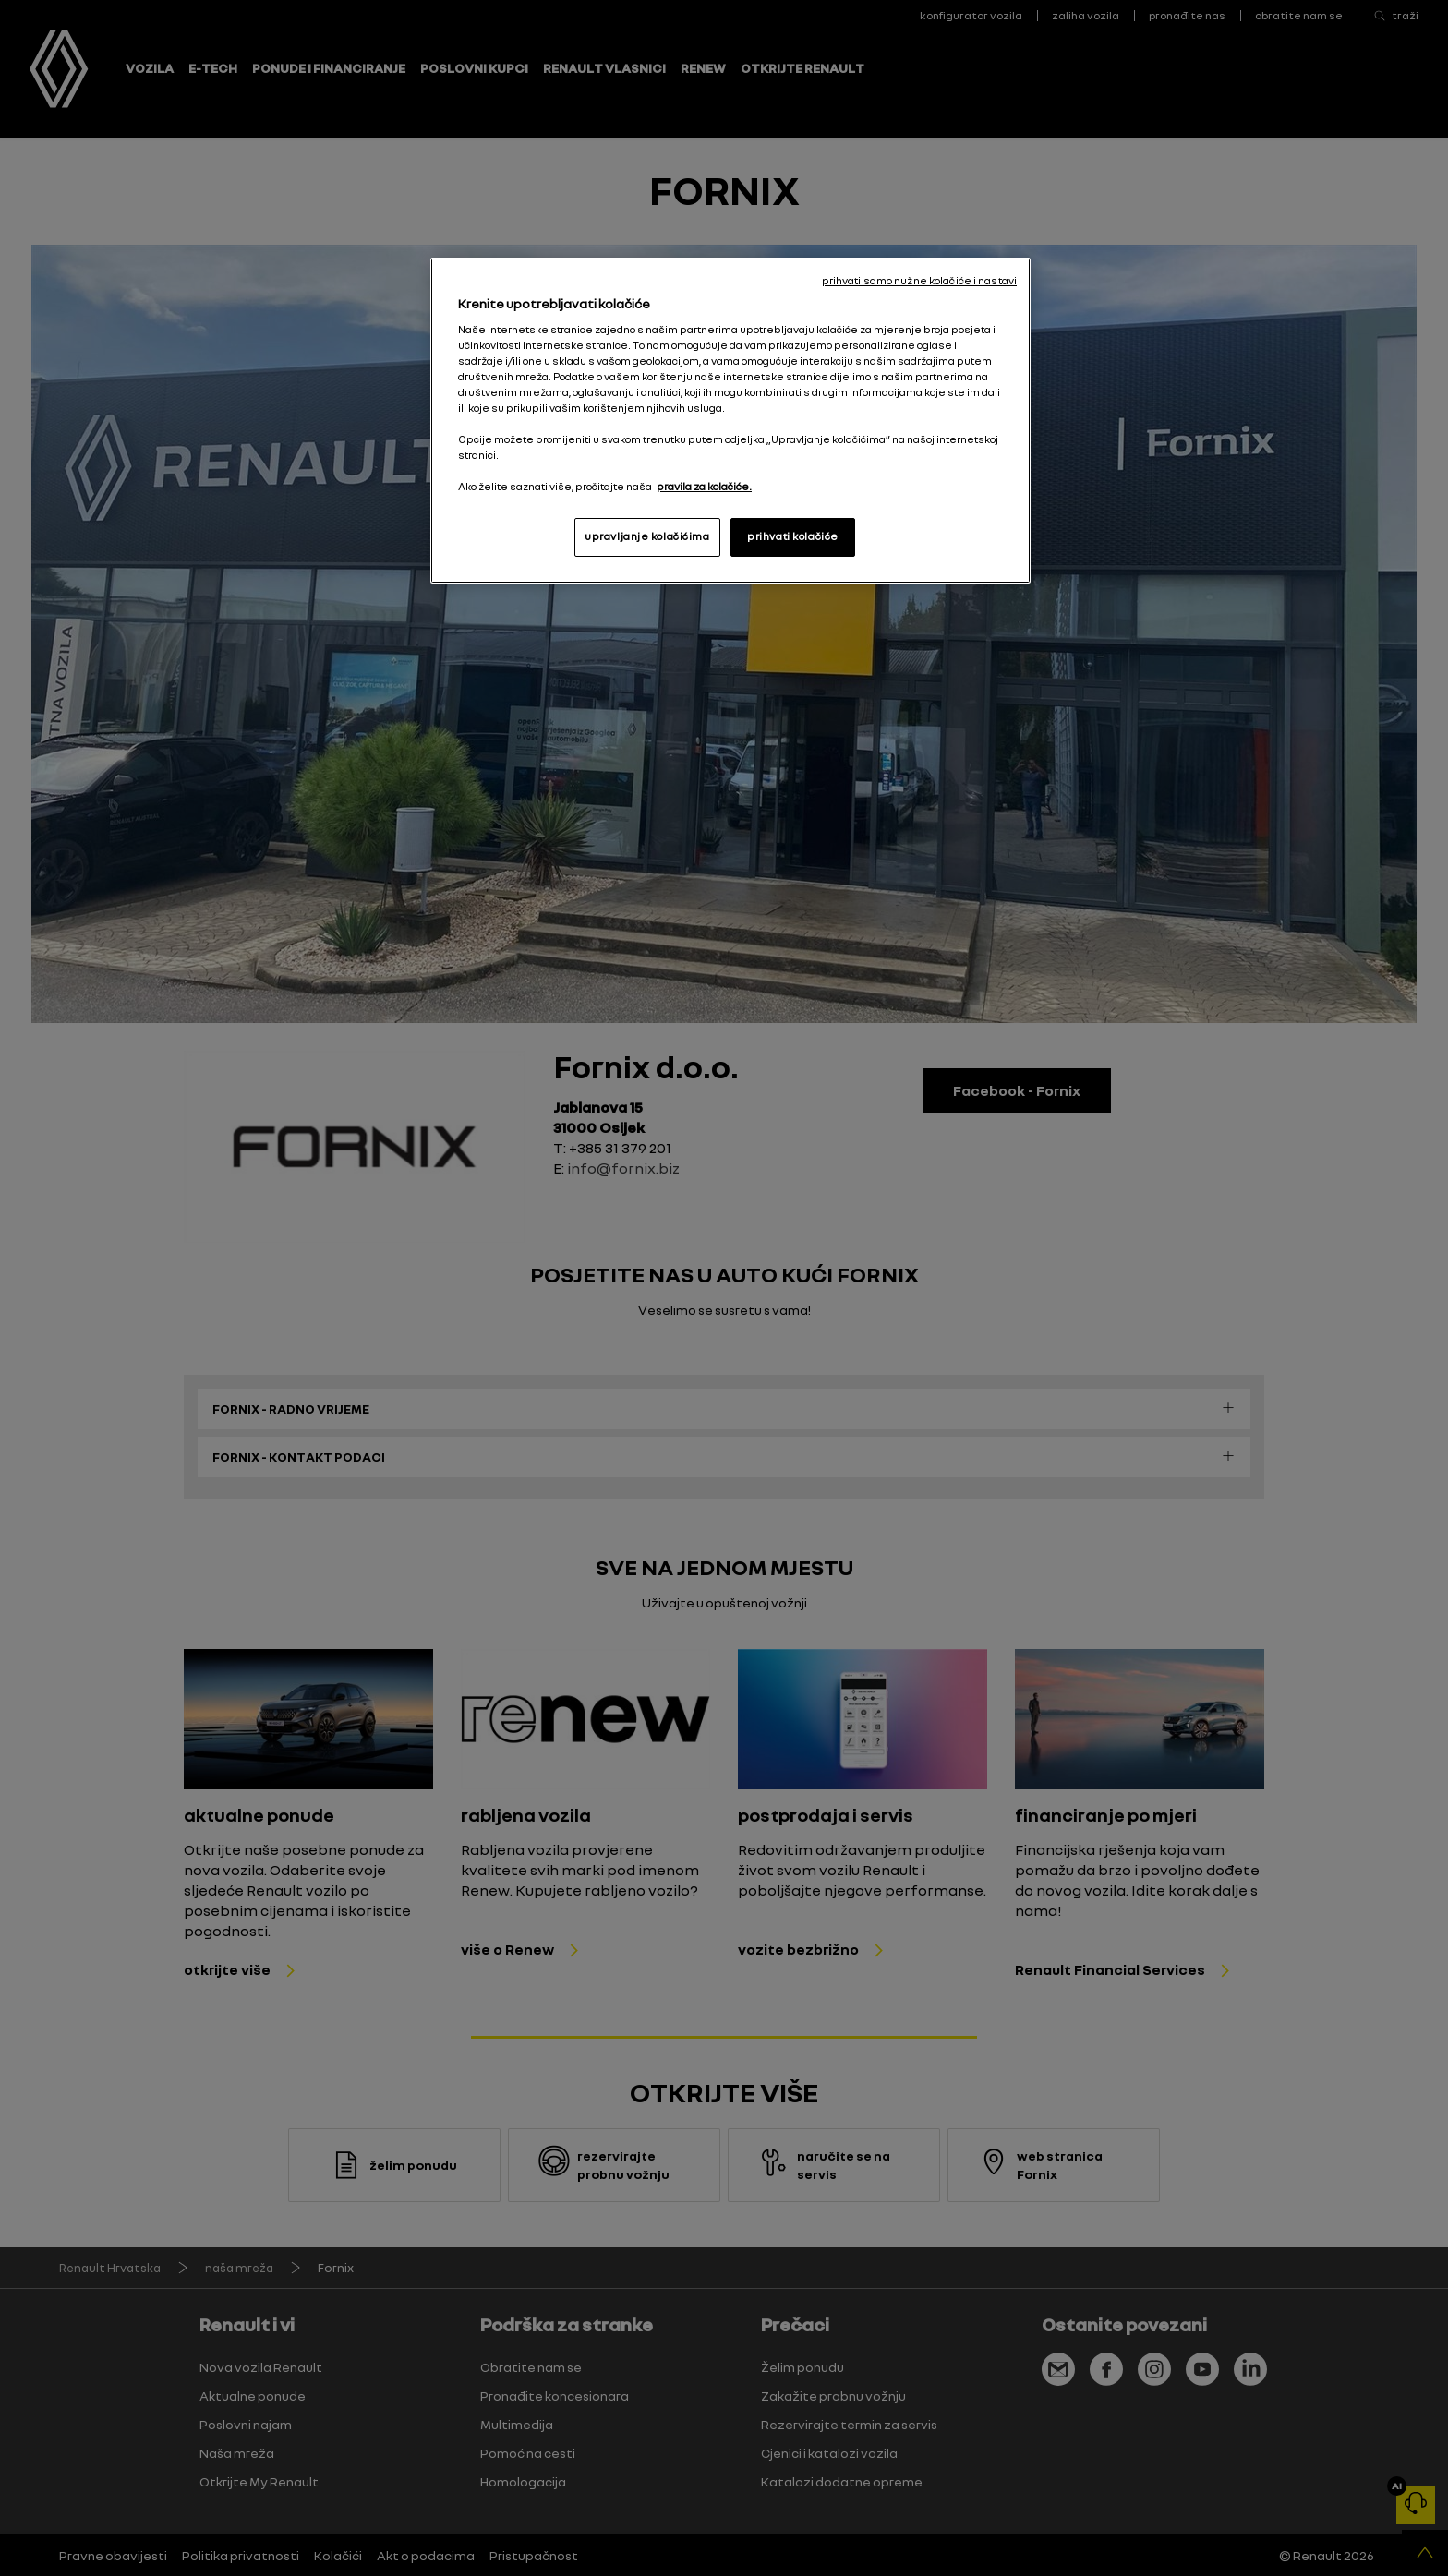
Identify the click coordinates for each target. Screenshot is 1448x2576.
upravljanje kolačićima (647, 536)
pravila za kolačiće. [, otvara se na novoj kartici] (704, 486)
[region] (730, 421)
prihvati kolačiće (793, 536)
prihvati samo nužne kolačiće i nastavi (919, 280)
